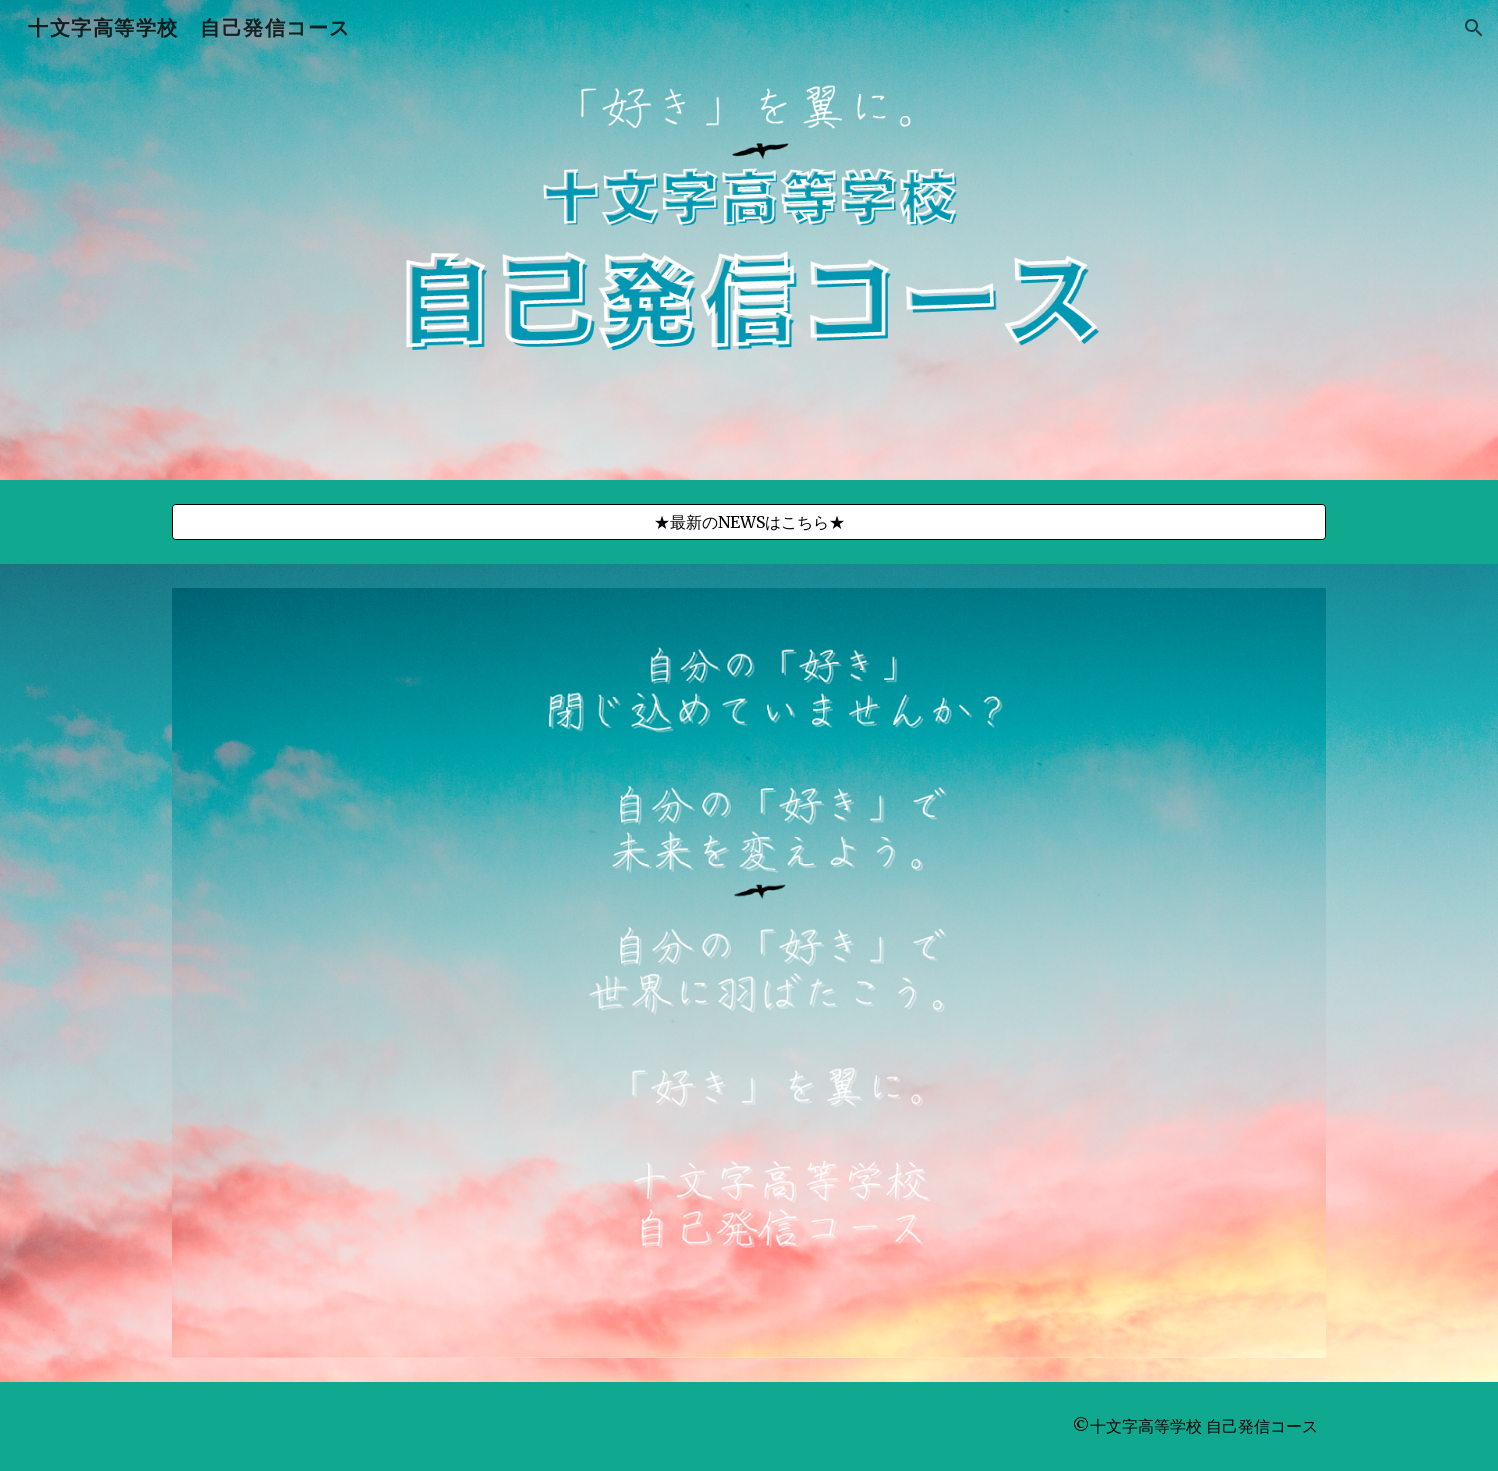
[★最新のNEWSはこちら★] (749, 522)
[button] (1474, 28)
